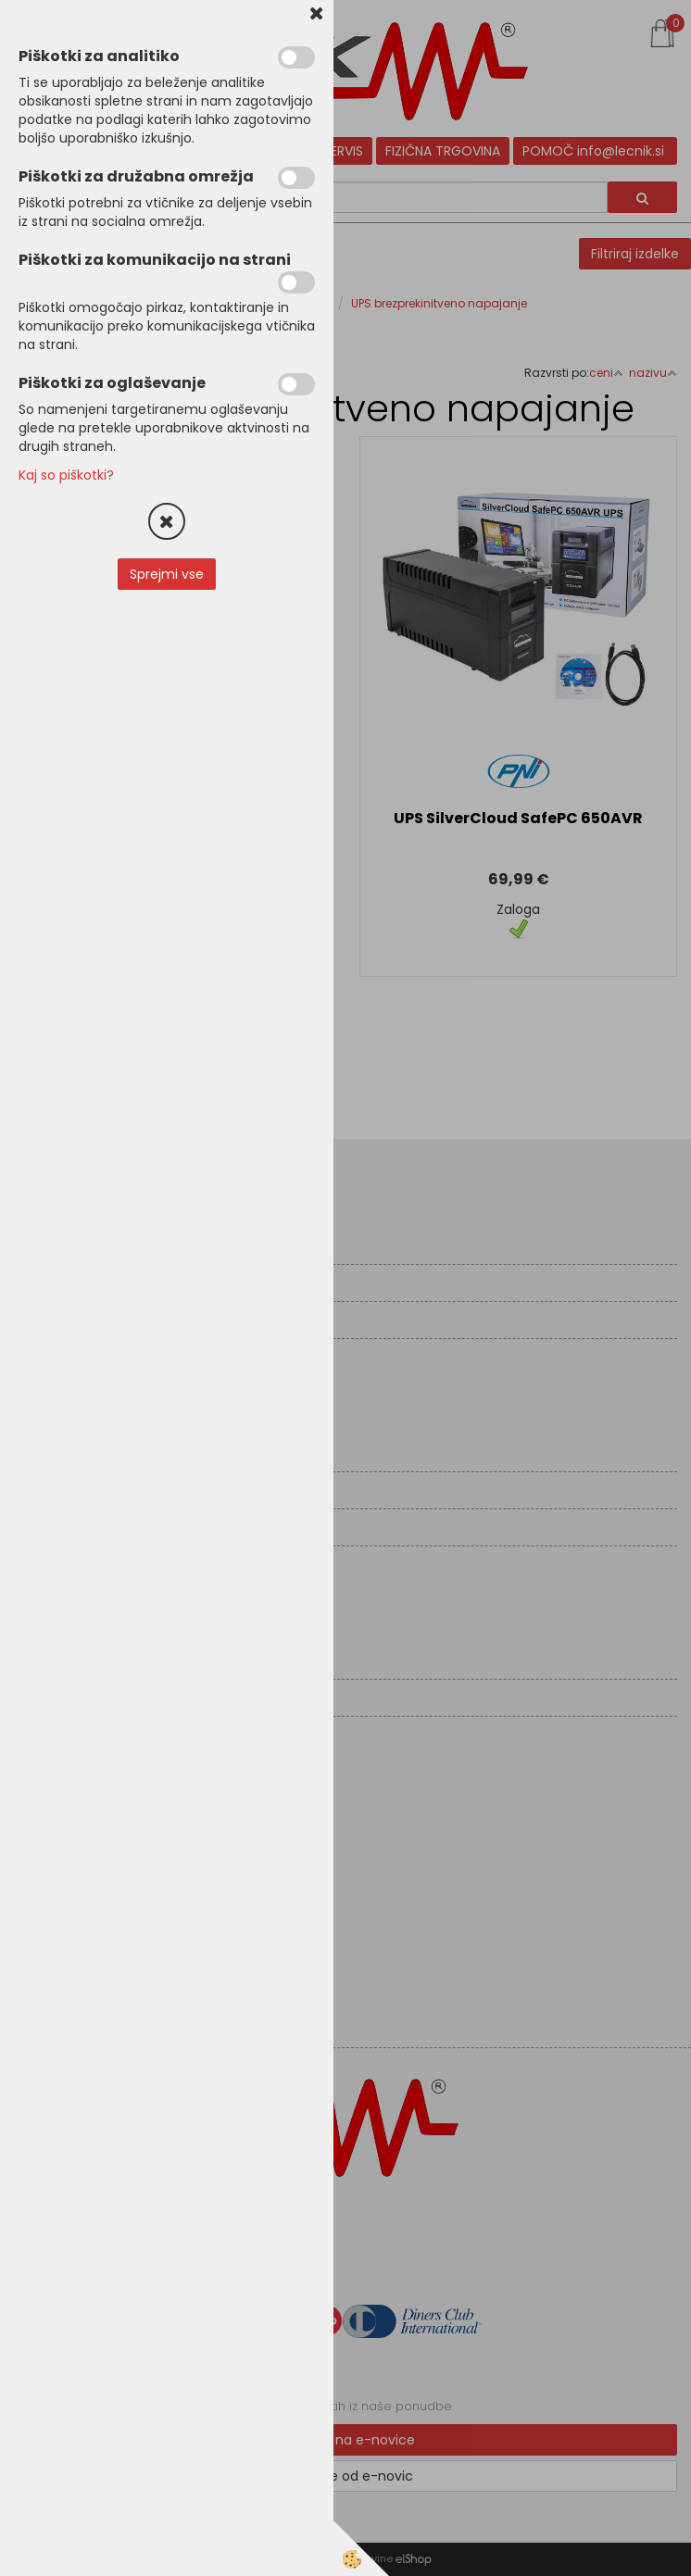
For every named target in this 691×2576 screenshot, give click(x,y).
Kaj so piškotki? (66, 475)
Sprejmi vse (167, 574)
